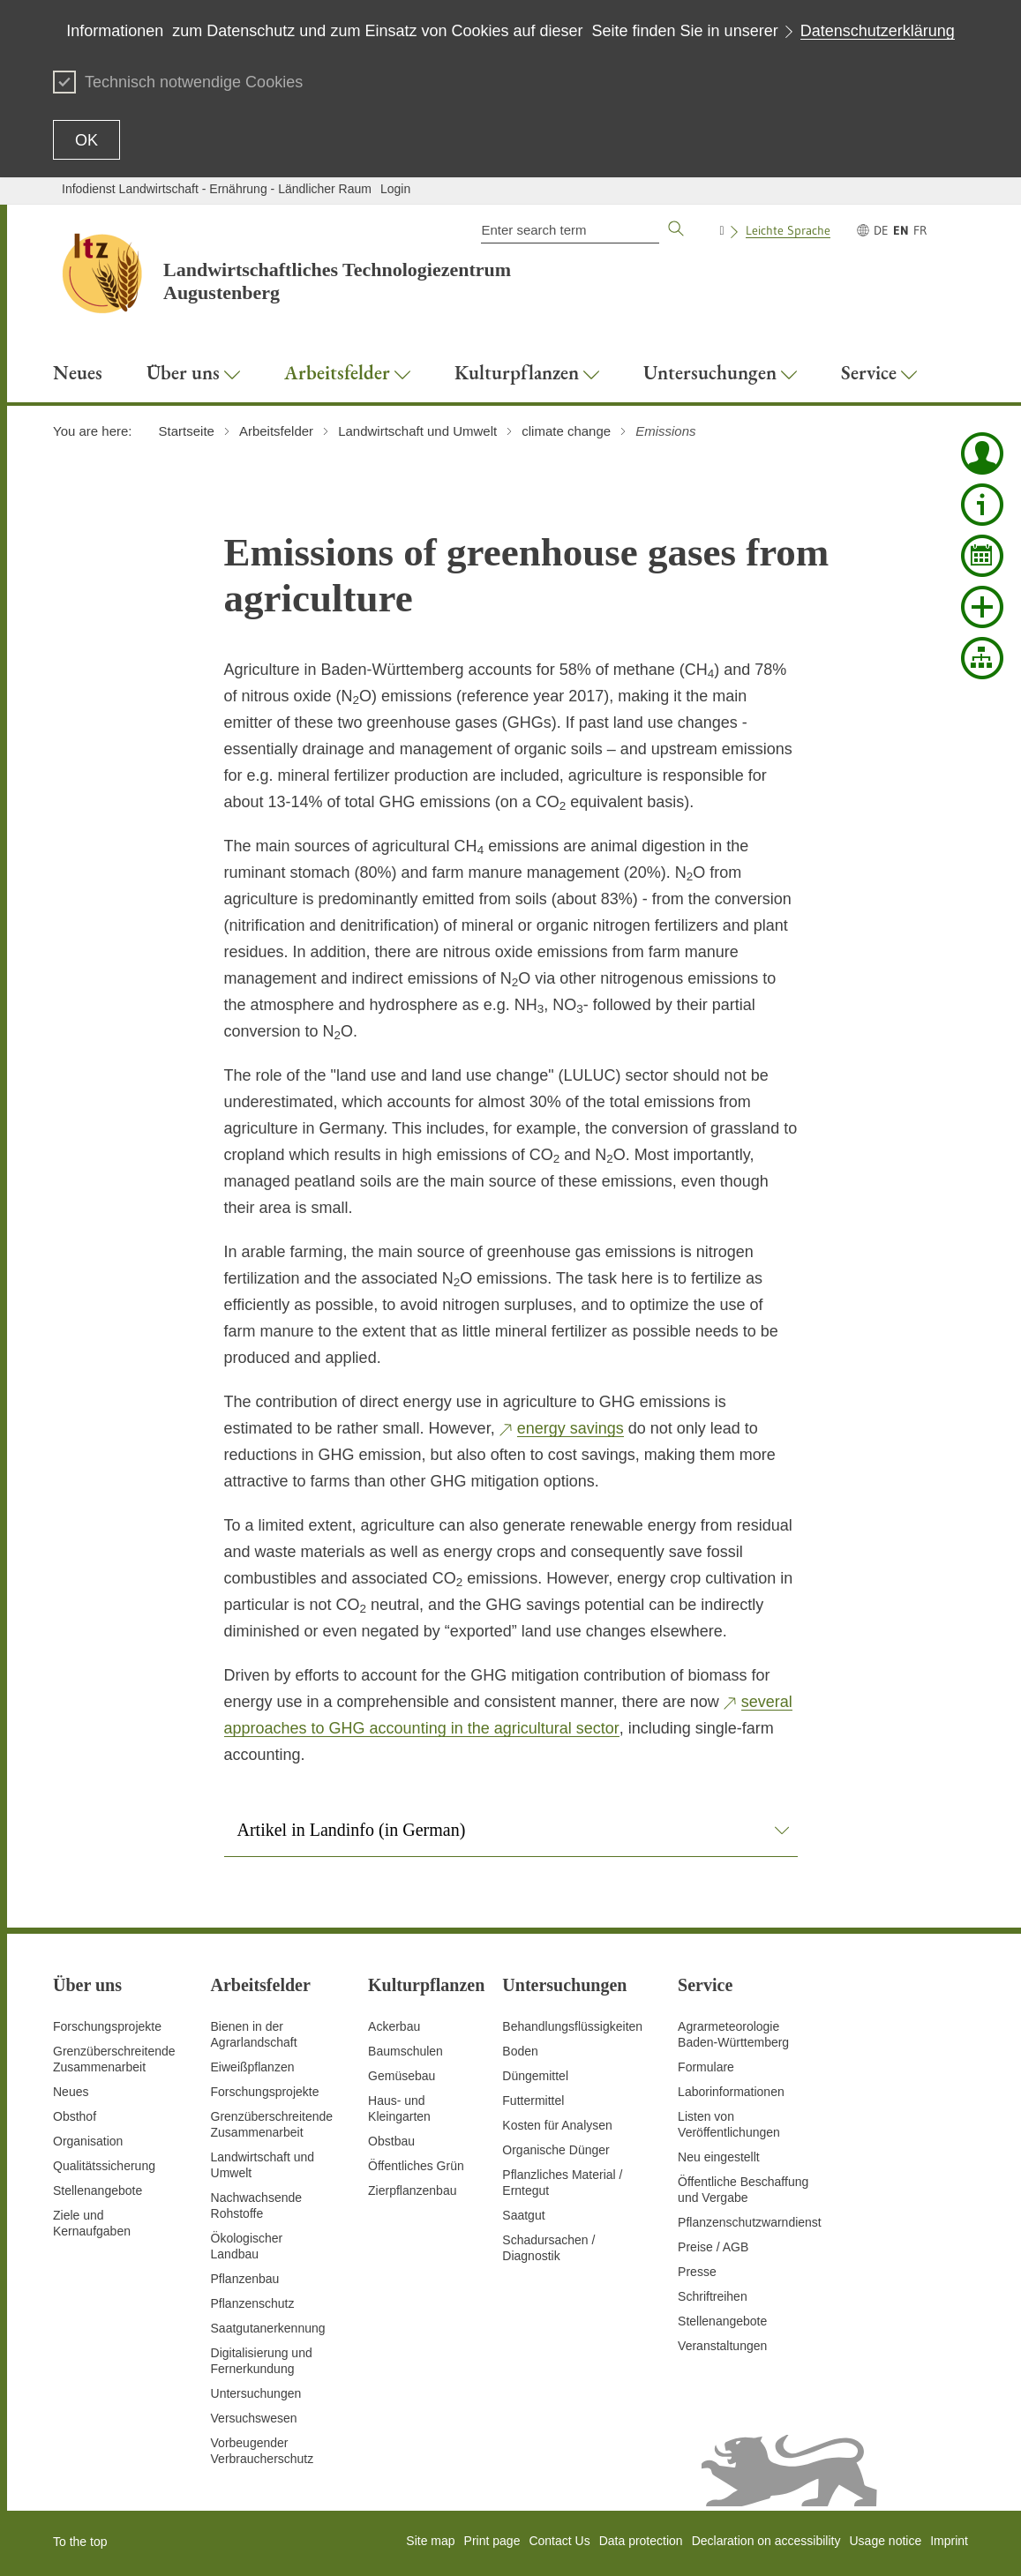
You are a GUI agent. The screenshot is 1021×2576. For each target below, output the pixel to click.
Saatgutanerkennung (268, 2328)
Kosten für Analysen (557, 2125)
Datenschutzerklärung (877, 31)
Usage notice (885, 2541)
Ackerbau (394, 2026)
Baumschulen (405, 2051)
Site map (430, 2541)
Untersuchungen (256, 2393)
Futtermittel (533, 2100)
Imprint (949, 2541)
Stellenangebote (97, 2190)
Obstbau (391, 2141)
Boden (519, 2051)
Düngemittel (535, 2076)
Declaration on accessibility (766, 2541)
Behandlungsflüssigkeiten (572, 2026)
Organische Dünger (555, 2150)
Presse (697, 2272)
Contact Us (559, 2541)
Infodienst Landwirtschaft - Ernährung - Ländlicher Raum (217, 189)
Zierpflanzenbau (412, 2190)
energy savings (570, 1428)
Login (395, 189)
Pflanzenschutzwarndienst (750, 2222)
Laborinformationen (731, 2092)
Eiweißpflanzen (253, 2067)
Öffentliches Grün (416, 2166)
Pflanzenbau (245, 2279)
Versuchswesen (254, 2418)
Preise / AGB (713, 2247)
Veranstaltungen (722, 2346)
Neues (70, 2092)
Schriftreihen (712, 2296)
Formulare (706, 2067)
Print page (492, 2541)
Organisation (88, 2141)
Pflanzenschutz (253, 2303)
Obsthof (74, 2116)
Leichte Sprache (788, 230)
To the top (80, 2542)
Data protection (641, 2541)
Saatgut (523, 2215)
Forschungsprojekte (107, 2026)
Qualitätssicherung (104, 2166)
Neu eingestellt (719, 2157)
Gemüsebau (401, 2076)
